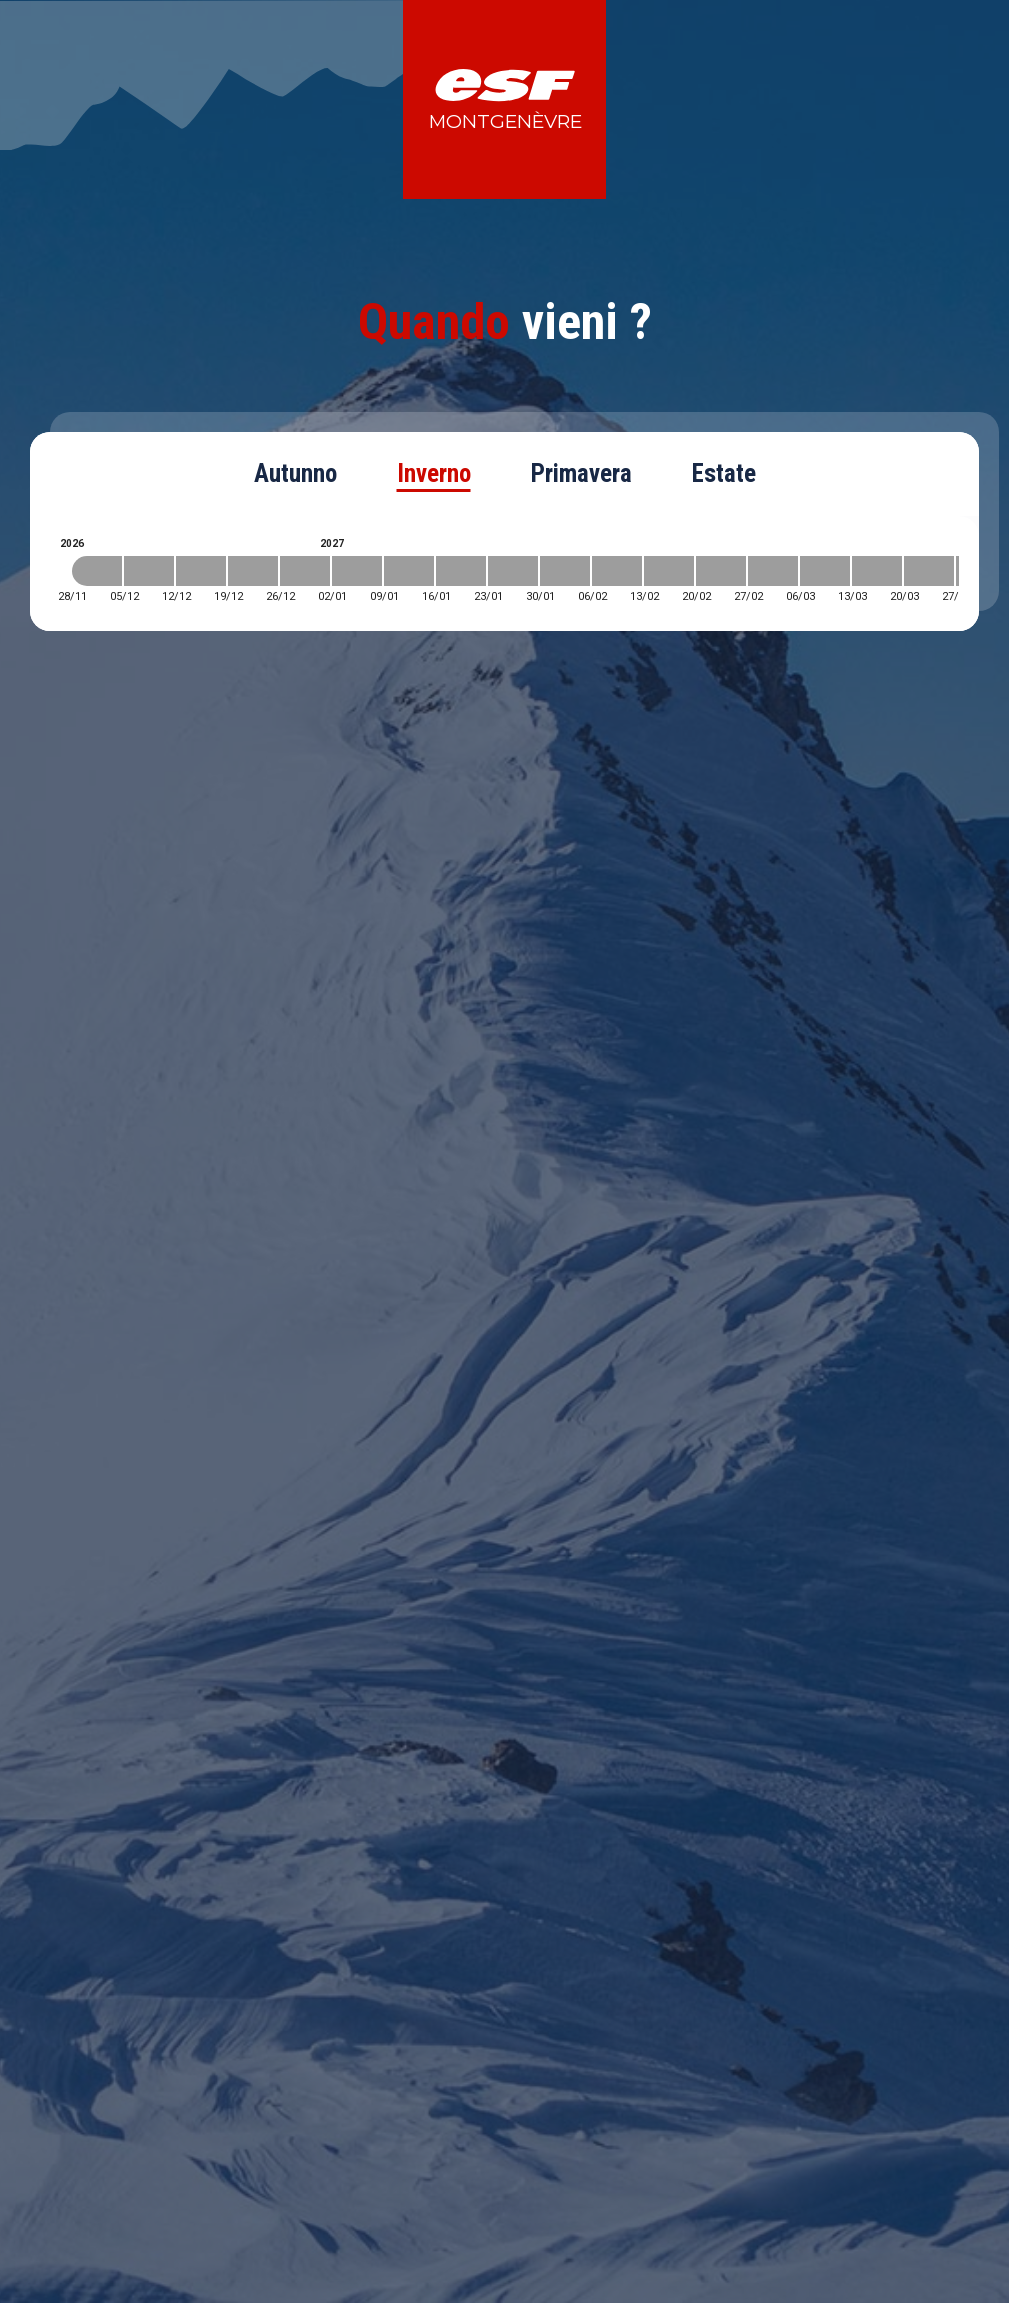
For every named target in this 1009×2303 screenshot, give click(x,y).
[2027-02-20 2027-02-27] (721, 571)
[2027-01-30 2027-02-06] (565, 571)
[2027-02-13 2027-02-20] (669, 571)
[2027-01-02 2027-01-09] (357, 571)
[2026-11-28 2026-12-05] (97, 571)
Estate (724, 473)
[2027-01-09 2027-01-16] (409, 571)
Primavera (581, 473)
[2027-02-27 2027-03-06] (773, 571)
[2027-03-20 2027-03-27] (929, 571)
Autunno (295, 473)
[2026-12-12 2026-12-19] (201, 571)
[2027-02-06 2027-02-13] (617, 571)
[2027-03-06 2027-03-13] (825, 571)
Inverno (434, 473)
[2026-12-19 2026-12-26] (253, 571)
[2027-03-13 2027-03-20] (877, 571)
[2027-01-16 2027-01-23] (461, 571)
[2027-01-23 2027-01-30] (513, 571)
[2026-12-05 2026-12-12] (149, 571)
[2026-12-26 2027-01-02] (305, 571)
